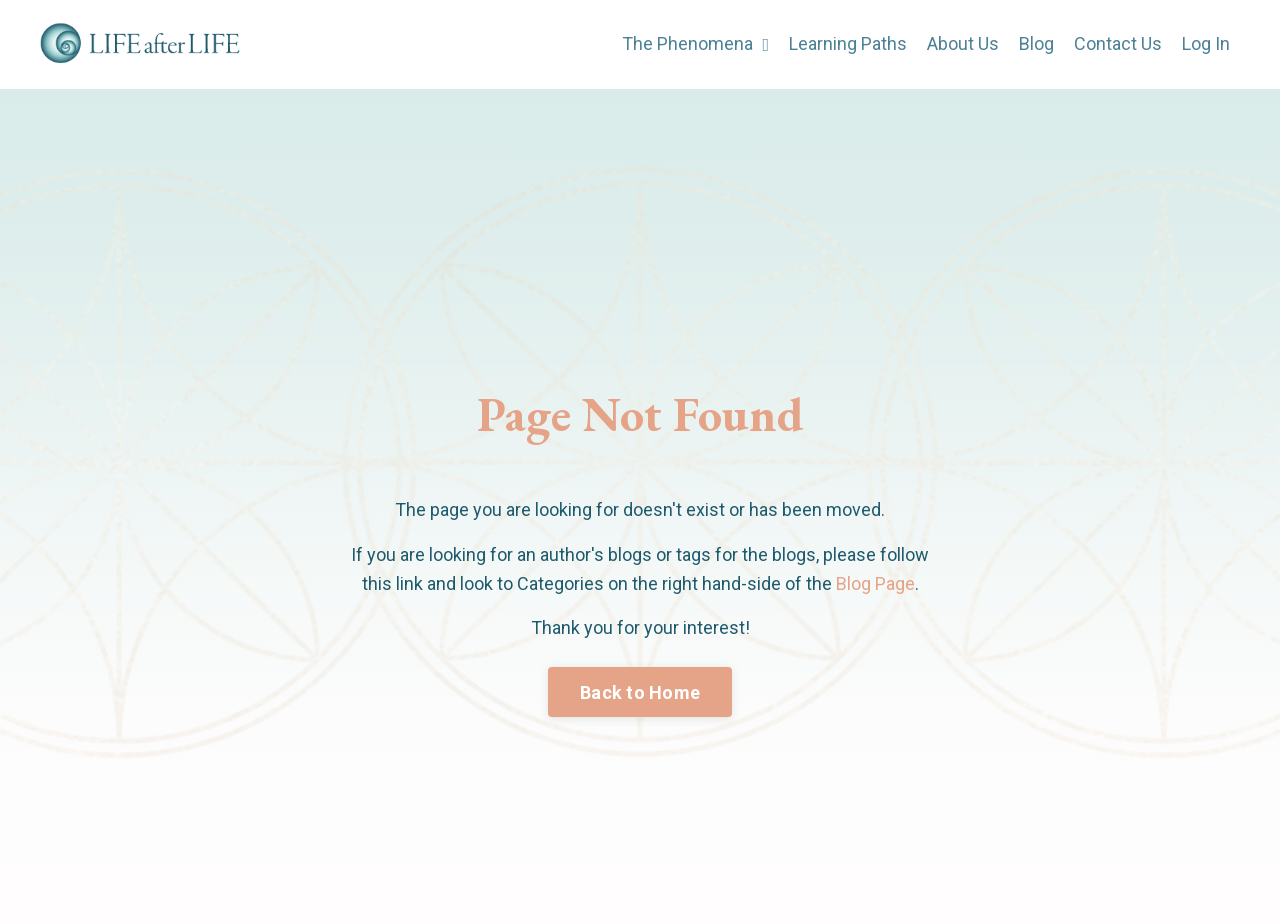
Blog (1036, 43)
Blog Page (875, 583)
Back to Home (640, 692)
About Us (963, 43)
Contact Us (1118, 43)
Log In (1206, 43)
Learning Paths (848, 43)
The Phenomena (695, 43)
